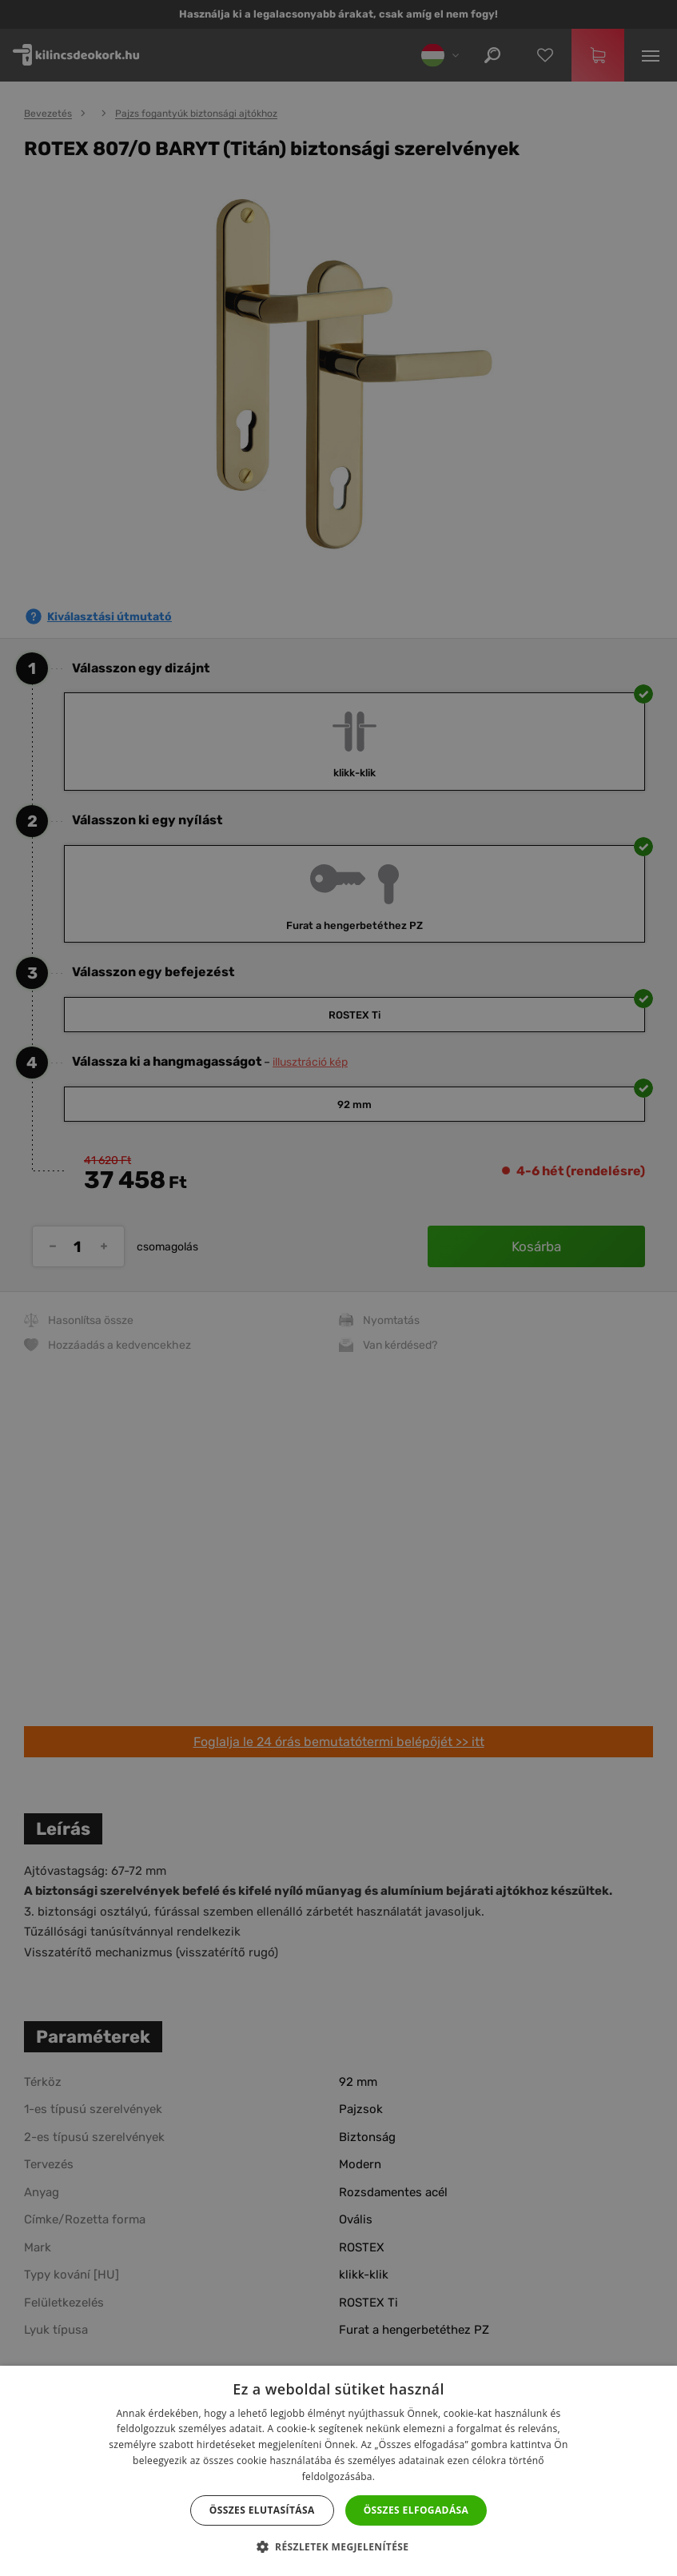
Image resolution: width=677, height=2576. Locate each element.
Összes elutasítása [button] (262, 2510)
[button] (339, 2547)
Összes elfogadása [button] (416, 2510)
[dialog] (338, 1288)
